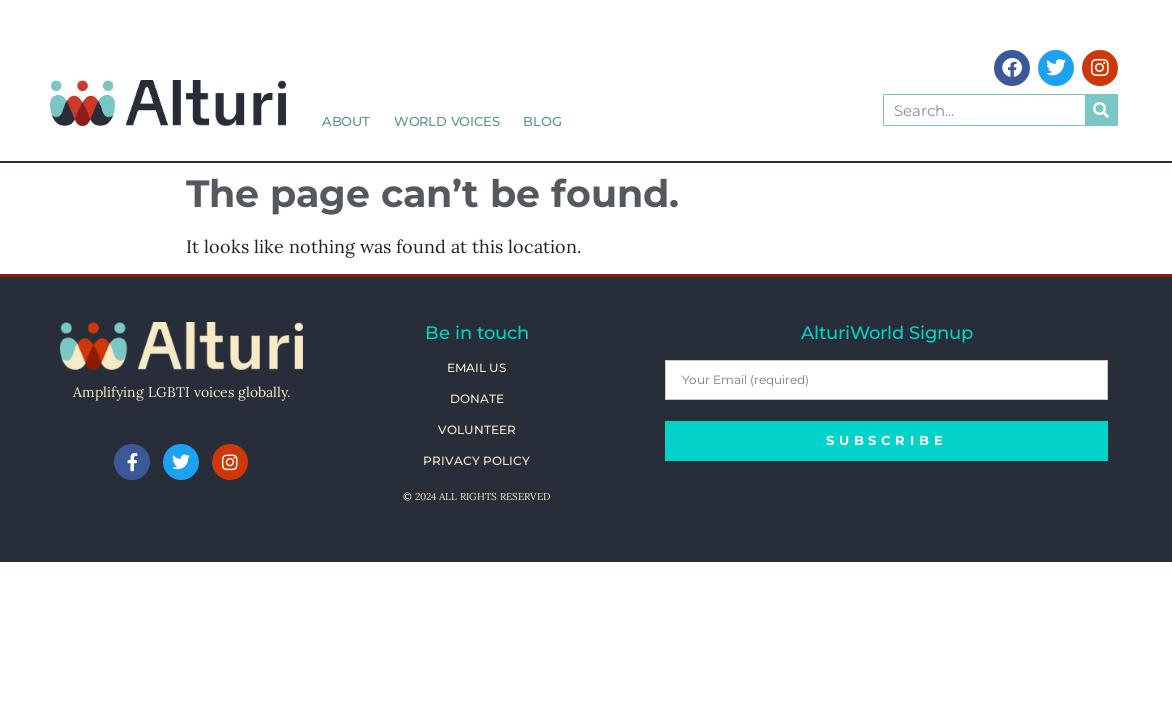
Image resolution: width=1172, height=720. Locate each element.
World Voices (447, 121)
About (346, 121)
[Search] (1101, 110)
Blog (542, 121)
